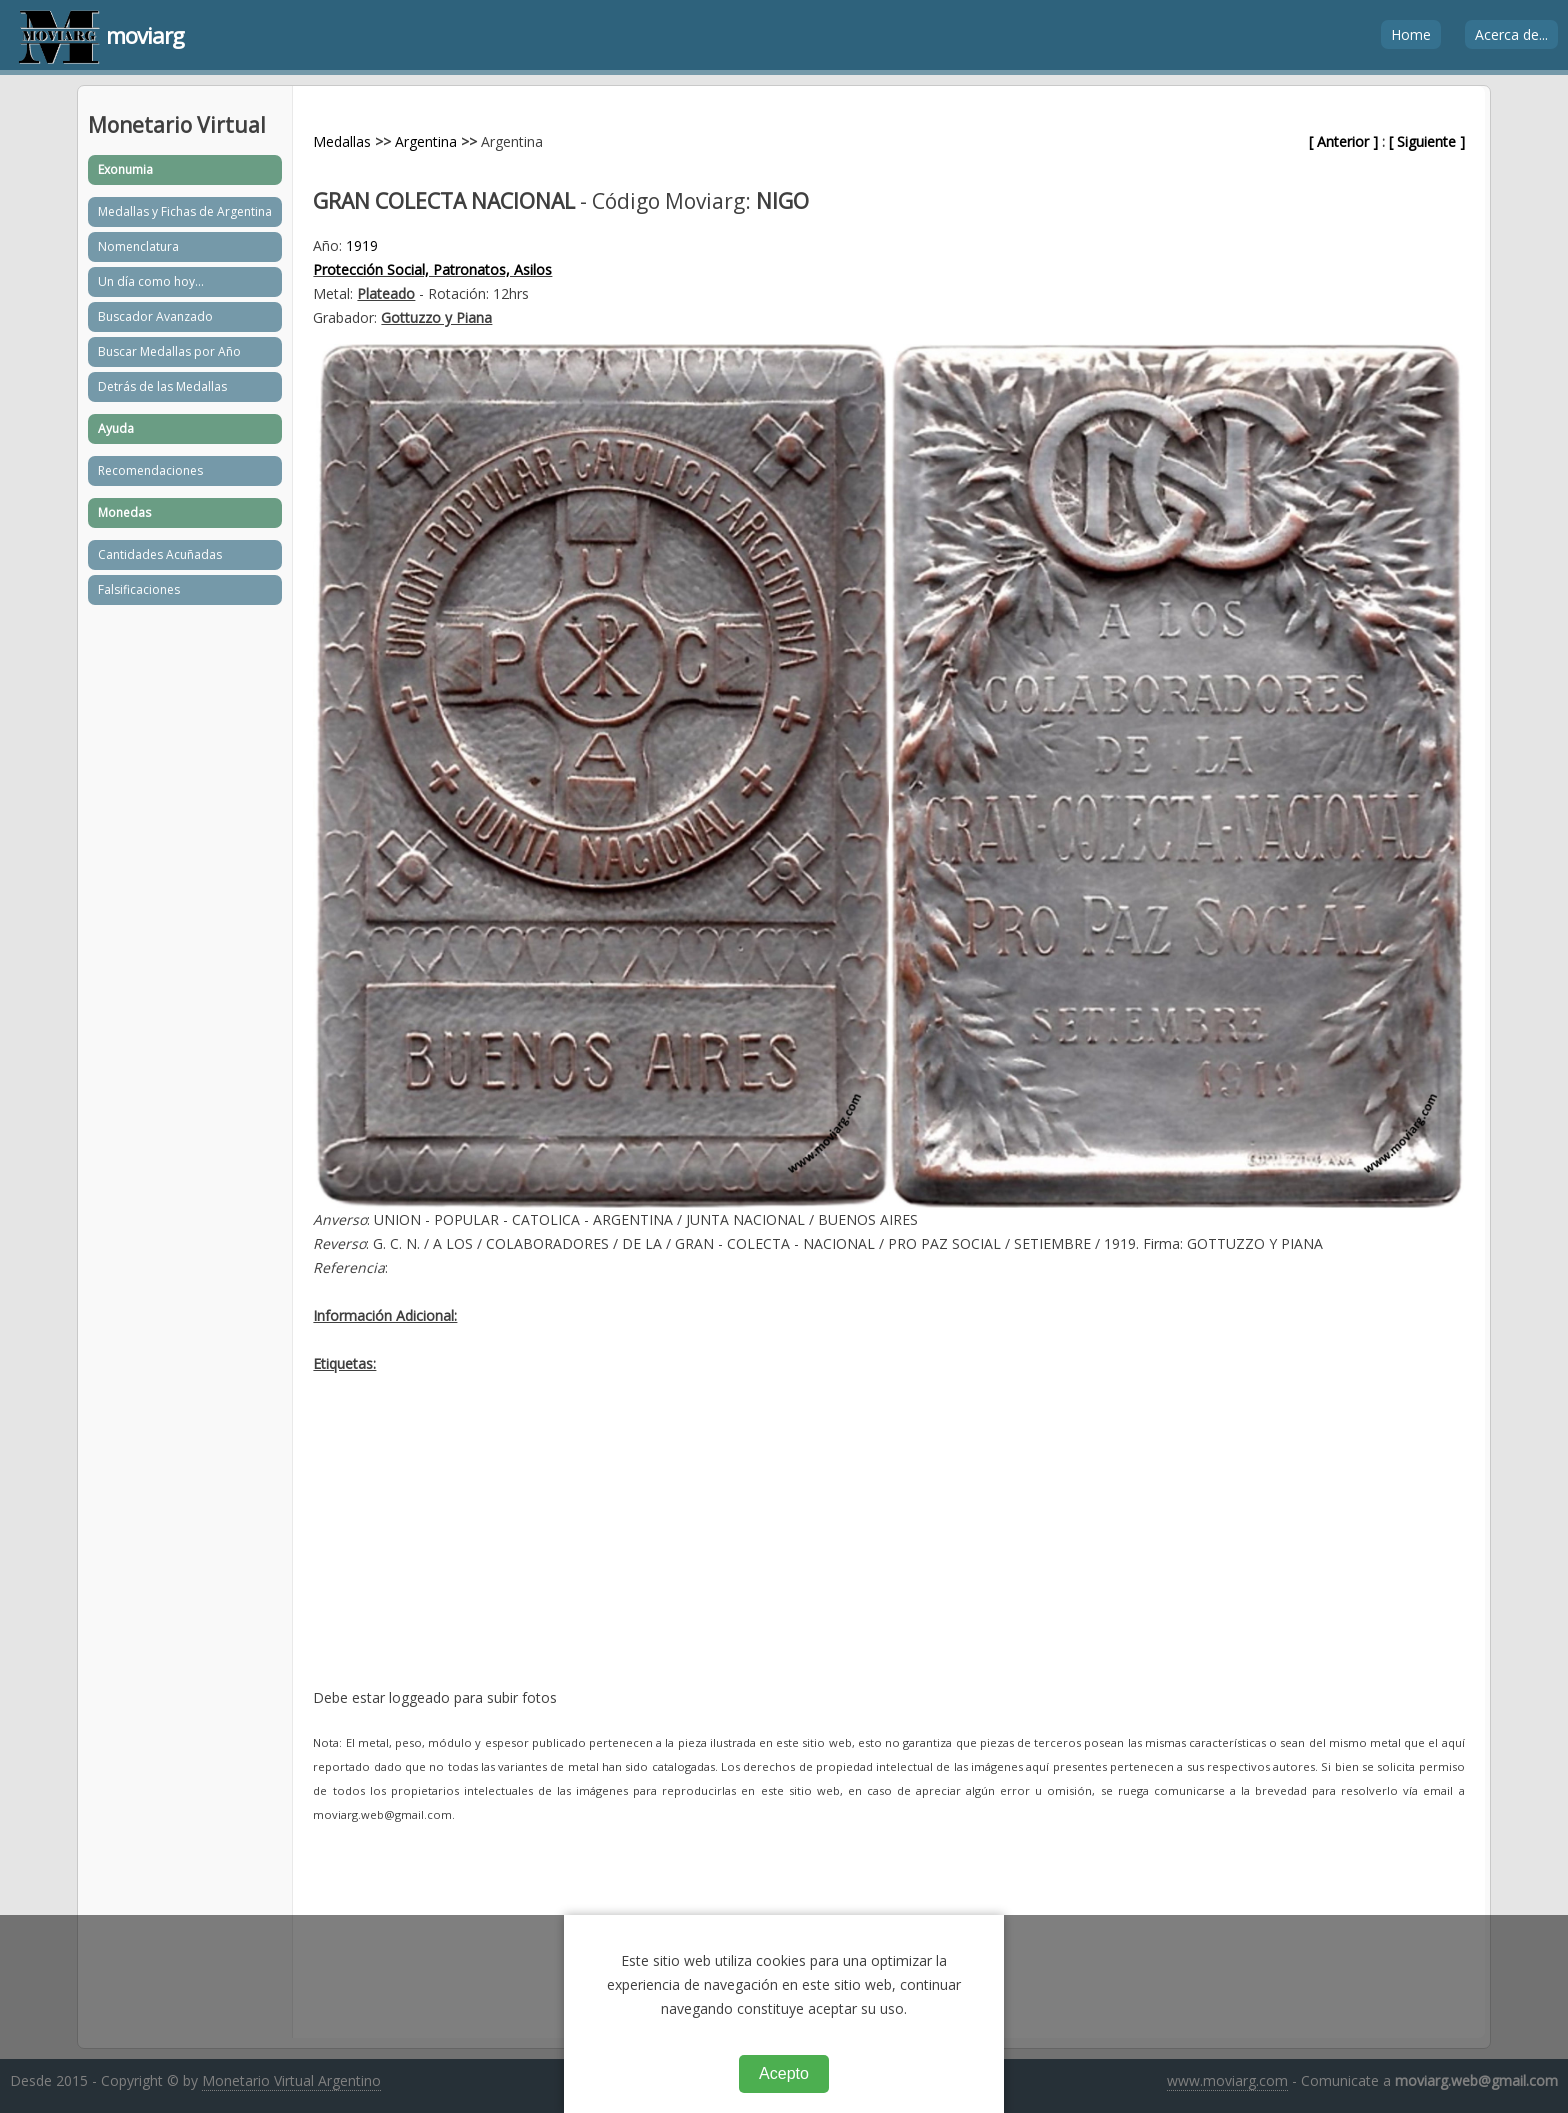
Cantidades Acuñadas (160, 554)
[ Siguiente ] (1427, 141)
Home (1411, 34)
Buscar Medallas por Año (169, 351)
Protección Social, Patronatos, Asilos (432, 269)
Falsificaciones (139, 589)
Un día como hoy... (151, 281)
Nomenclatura (138, 246)
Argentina (426, 141)
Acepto (784, 2073)
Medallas (342, 141)
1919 (362, 245)
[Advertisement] (888, 1546)
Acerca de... (1511, 34)
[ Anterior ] (1343, 141)
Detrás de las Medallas (162, 386)
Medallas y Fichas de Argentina (185, 211)
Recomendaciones (150, 470)
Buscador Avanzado (155, 316)
